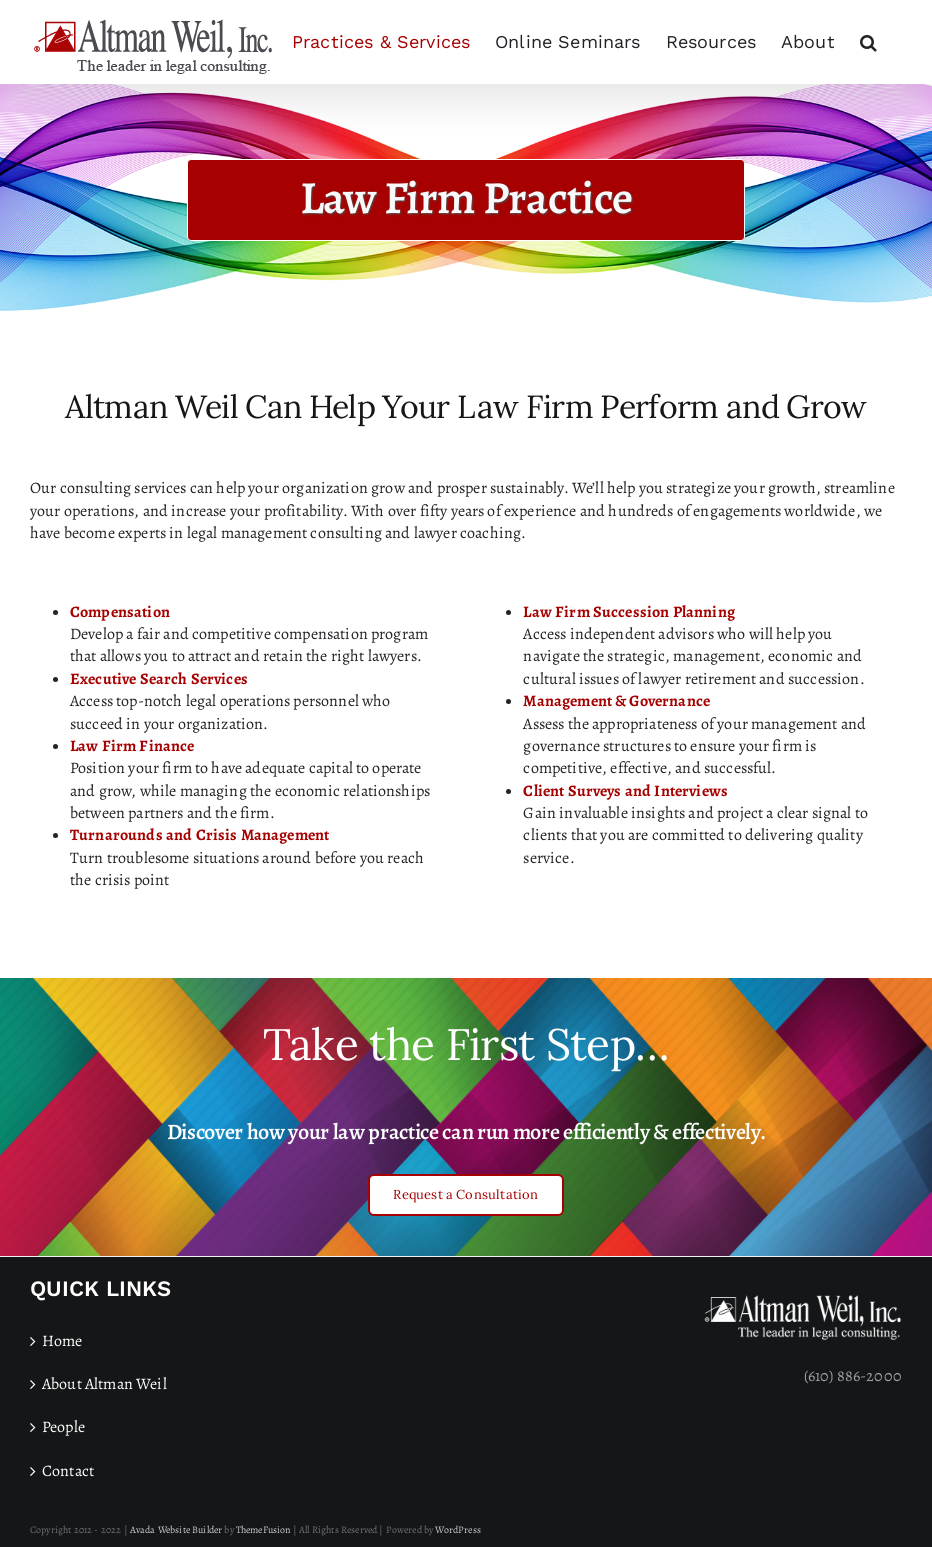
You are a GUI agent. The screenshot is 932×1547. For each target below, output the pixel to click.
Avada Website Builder (176, 1529)
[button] (868, 42)
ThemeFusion (263, 1529)
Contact (68, 1471)
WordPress (457, 1529)
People (63, 1427)
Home (62, 1341)
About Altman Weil (104, 1384)
